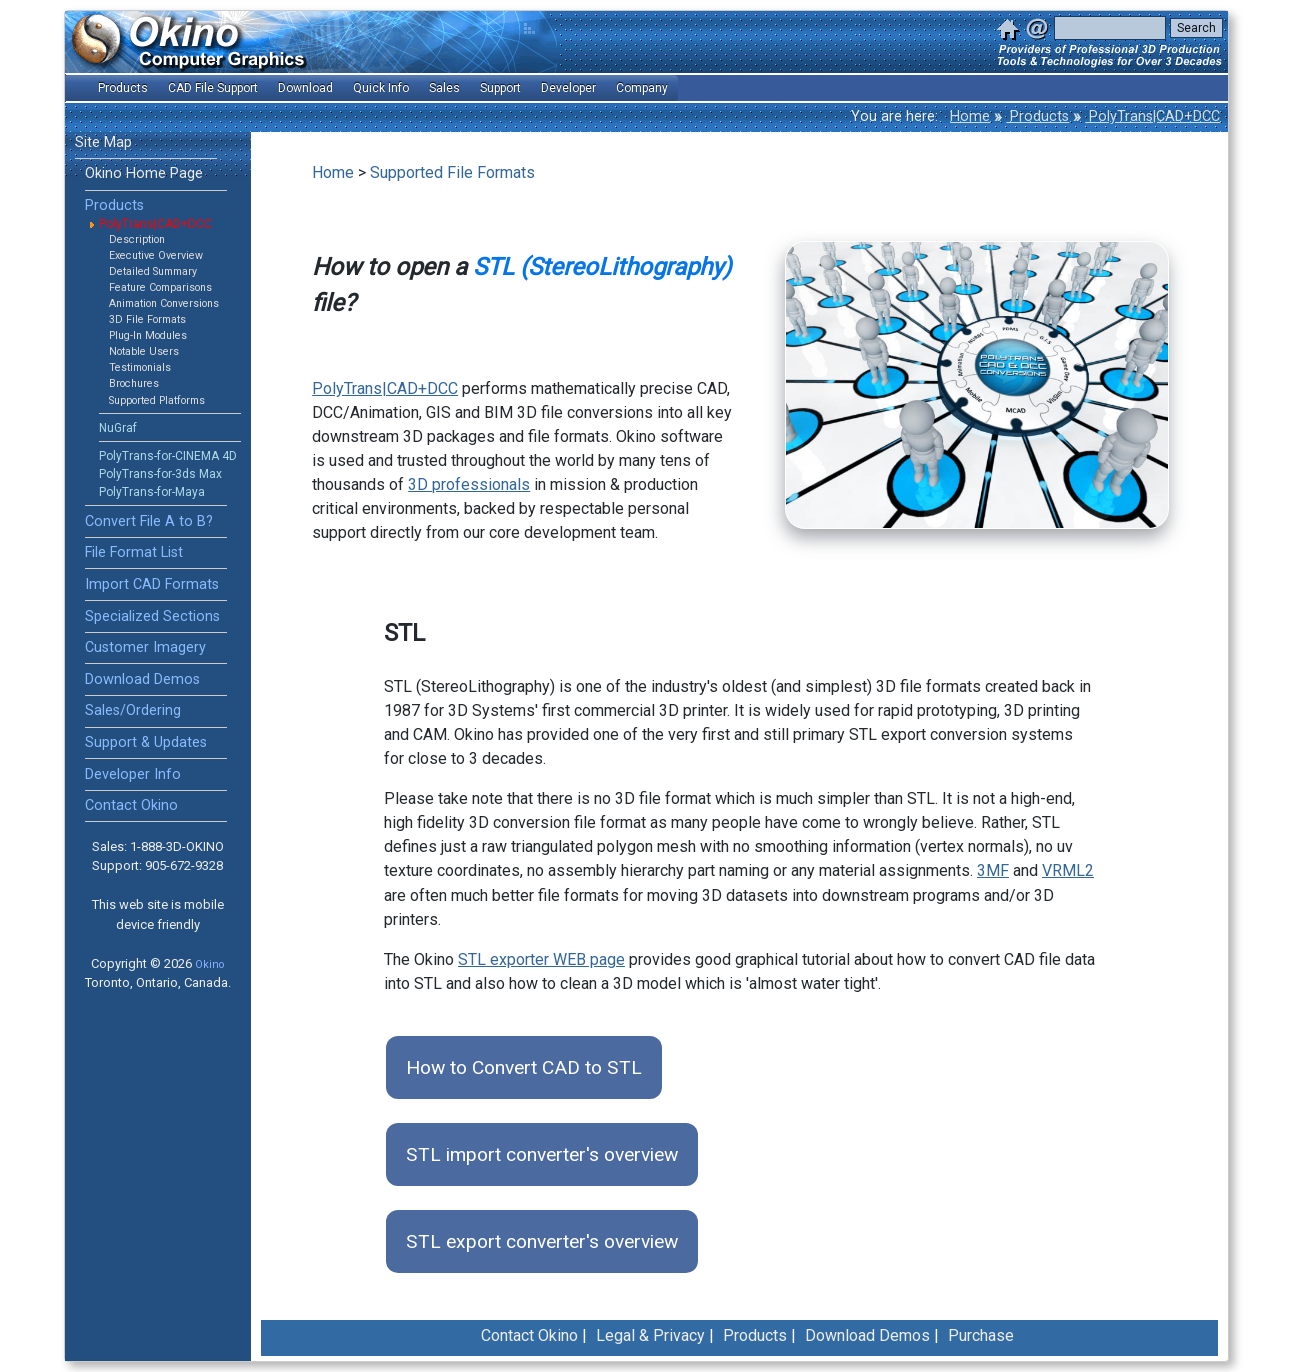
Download (305, 88)
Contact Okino (131, 805)
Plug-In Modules (148, 335)
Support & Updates (146, 742)
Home (970, 116)
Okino (209, 964)
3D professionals (469, 484)
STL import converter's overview (542, 1154)
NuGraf (118, 428)
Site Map (103, 142)
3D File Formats (147, 319)
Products (1037, 116)
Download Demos (142, 679)
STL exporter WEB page (541, 959)
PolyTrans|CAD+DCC (1152, 116)
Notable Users (144, 351)
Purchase (981, 1335)
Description (137, 239)
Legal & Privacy (650, 1335)
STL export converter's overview (542, 1241)
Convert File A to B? (149, 521)
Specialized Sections (152, 616)
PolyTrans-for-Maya (152, 492)
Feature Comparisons (160, 287)
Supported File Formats (452, 172)
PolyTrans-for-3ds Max (160, 474)
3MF (993, 870)
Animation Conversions (164, 303)
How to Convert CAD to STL (524, 1067)
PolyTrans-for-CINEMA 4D (168, 456)
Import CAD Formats (152, 584)
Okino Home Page (144, 173)
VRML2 (1068, 870)
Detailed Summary (153, 271)
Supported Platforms (157, 400)
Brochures (134, 383)
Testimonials (140, 367)
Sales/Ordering (133, 710)
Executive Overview (156, 255)
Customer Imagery (145, 647)
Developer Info (133, 774)
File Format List (134, 552)
